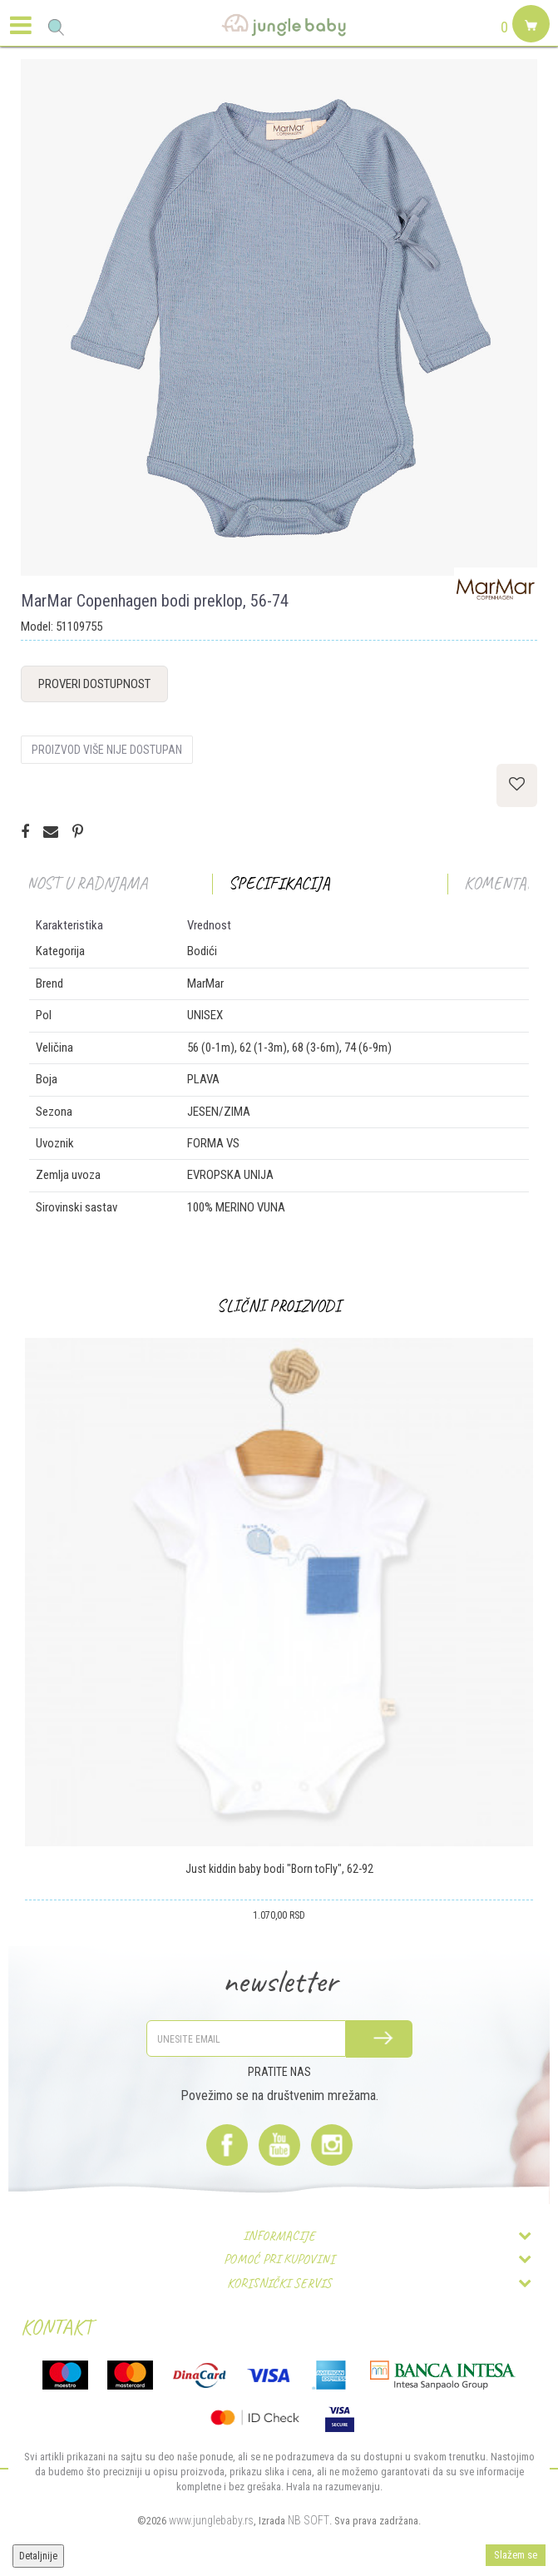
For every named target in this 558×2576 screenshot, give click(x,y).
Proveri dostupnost (94, 683)
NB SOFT (308, 2520)
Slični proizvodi (279, 1305)
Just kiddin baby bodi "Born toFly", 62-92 (279, 1869)
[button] (56, 27)
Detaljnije (38, 2556)
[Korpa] (529, 43)
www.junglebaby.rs (211, 2520)
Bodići (202, 951)
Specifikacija (279, 883)
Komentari (502, 883)
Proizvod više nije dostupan (107, 749)
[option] (279, 317)
